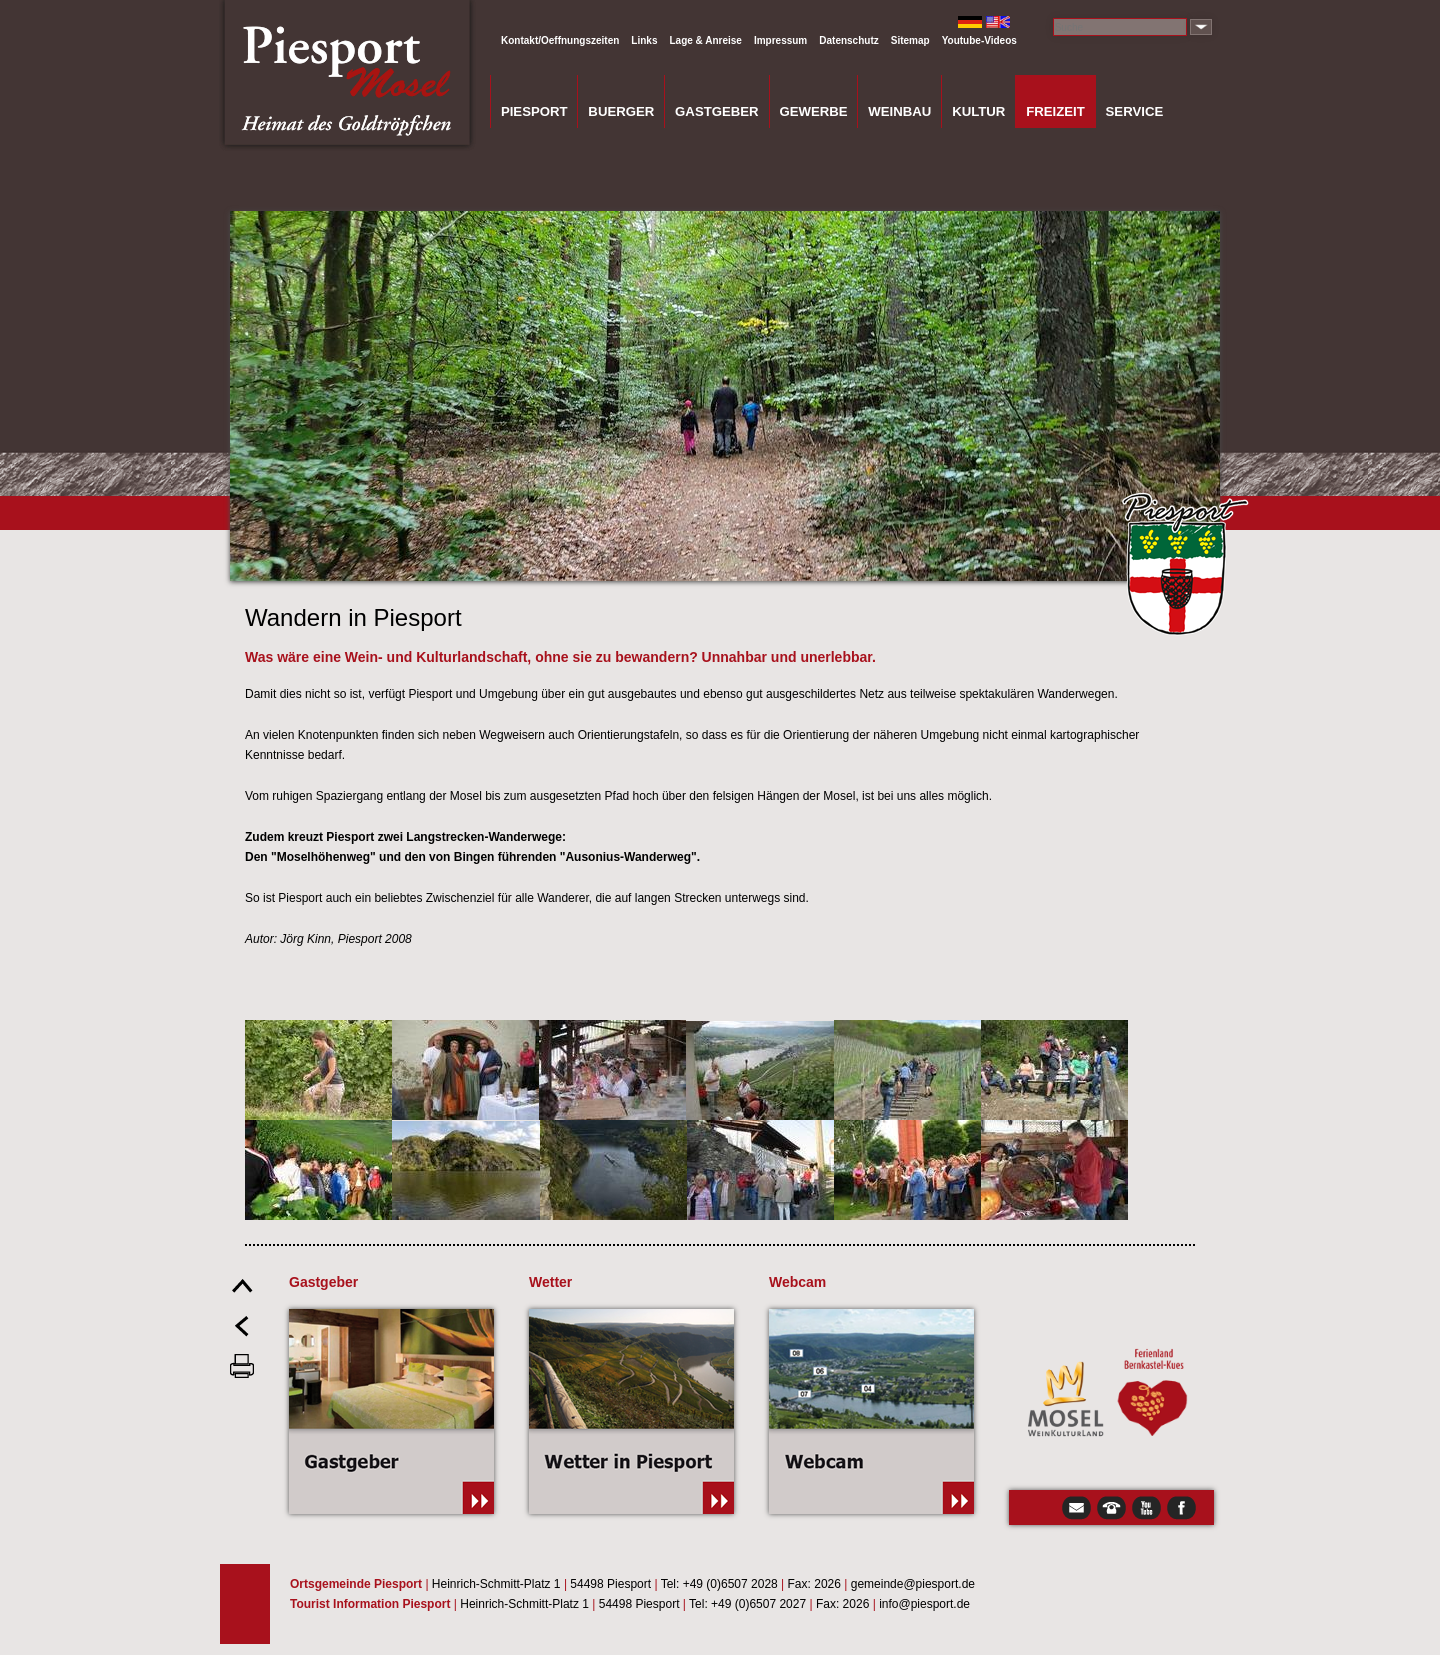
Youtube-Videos (979, 40)
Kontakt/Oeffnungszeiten (560, 40)
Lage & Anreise (705, 40)
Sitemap (910, 40)
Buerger (621, 111)
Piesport (534, 111)
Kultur (978, 111)
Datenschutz (848, 40)
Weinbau (899, 111)
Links (644, 40)
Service (1135, 111)
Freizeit (1055, 111)
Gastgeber (717, 111)
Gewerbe (813, 111)
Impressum (780, 40)
